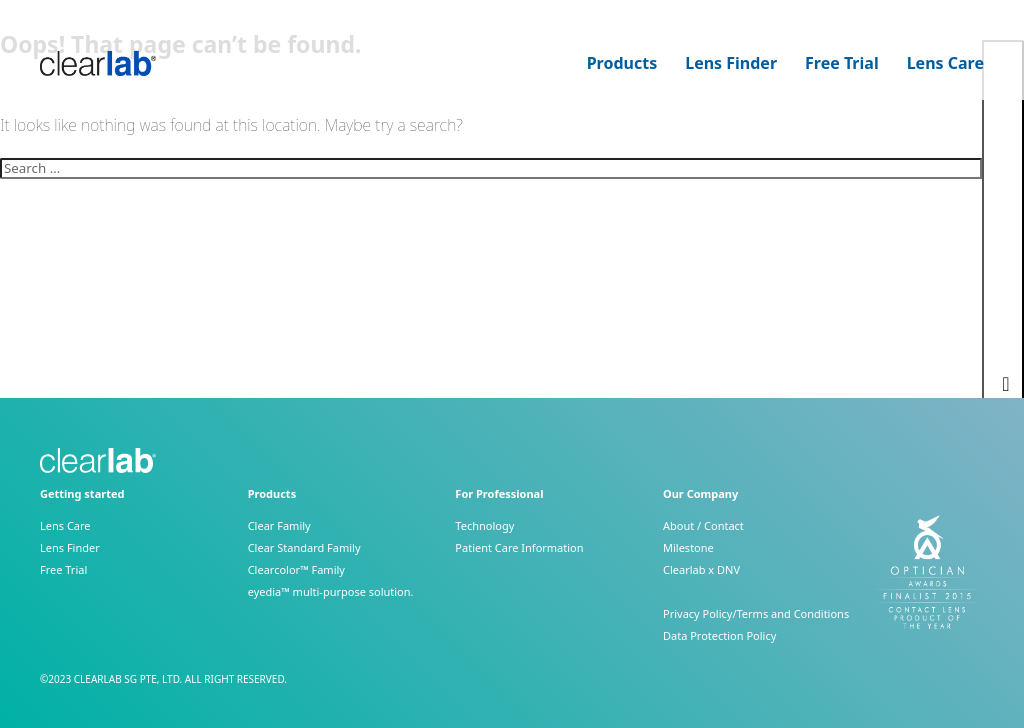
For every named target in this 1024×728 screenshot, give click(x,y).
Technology (484, 525)
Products (622, 63)
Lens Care (945, 63)
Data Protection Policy (719, 635)
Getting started (82, 493)
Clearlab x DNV (701, 569)
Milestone (688, 547)
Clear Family (279, 525)
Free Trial (842, 63)
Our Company (700, 493)
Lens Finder (731, 63)
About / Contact (703, 525)
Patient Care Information (519, 547)
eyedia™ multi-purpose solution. (331, 591)
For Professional (499, 493)
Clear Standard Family (304, 547)
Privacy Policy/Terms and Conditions (756, 613)
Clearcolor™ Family (296, 569)
